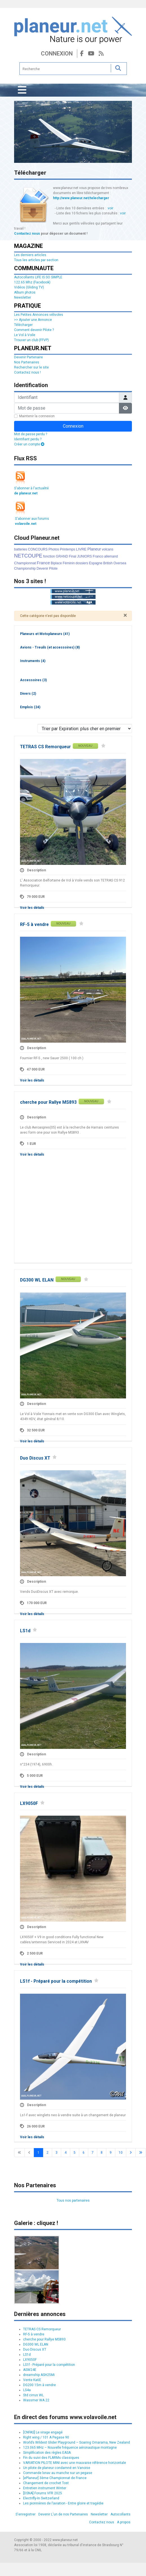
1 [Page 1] (38, 2153)
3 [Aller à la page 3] (56, 2153)
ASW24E (29, 2370)
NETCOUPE (28, 556)
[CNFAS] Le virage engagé (43, 2432)
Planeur (94, 549)
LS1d (25, 1630)
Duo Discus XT (35, 1458)
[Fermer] (125, 615)
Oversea (119, 563)
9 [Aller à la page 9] (111, 2153)
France (43, 562)
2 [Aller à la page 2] (47, 2153)
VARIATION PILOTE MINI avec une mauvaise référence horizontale (74, 2463)
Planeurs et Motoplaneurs (45, 634)
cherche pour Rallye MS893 (48, 1102)
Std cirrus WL (33, 2395)
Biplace (56, 563)
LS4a (27, 2390)
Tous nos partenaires (73, 2200)
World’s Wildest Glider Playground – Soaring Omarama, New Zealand (76, 2442)
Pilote (53, 568)
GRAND (62, 556)
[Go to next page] (131, 2152)
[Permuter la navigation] (22, 90)
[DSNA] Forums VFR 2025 (42, 2493)
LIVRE (81, 549)
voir (110, 208)
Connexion (57, 53)
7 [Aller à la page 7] (93, 2153)
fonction (49, 556)
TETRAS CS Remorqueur (45, 746)
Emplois (30, 707)
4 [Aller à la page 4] (66, 2153)
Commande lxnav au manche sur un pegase (57, 2473)
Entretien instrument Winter (44, 2488)
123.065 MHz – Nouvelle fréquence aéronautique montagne (70, 2448)
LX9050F (29, 1803)
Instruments (32, 661)
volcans (107, 549)
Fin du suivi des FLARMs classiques (51, 2458)
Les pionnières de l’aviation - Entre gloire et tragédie (63, 2503)
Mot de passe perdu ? (30, 434)
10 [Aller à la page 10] (121, 2153)
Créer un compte (29, 444)
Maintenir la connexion (37, 416)
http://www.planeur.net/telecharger (81, 198)
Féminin (69, 563)
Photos (53, 549)
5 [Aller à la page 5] (75, 2153)
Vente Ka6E (32, 2380)
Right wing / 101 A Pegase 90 (46, 2437)
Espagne (95, 563)
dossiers (82, 563)
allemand (111, 556)
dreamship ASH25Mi (39, 2375)
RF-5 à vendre (34, 924)
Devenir (42, 568)
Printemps (67, 549)
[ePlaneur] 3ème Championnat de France (55, 2478)
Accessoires (33, 680)
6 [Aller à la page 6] (84, 2153)
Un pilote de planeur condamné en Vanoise (56, 2468)
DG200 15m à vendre (39, 2385)
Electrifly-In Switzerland (41, 2498)
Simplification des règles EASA (47, 2453)
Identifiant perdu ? (27, 439)
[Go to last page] (140, 2152)
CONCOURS (38, 549)
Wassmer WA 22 (36, 2400)
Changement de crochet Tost (46, 2483)
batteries (20, 549)
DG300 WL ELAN (37, 1280)
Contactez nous (27, 234)
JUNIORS (84, 556)
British (107, 563)
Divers (28, 694)
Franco (98, 556)
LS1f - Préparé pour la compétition (56, 1981)
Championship (25, 568)
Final (72, 556)
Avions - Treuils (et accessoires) (50, 647)
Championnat (25, 563)
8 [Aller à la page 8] (102, 2153)
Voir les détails (32, 908)
